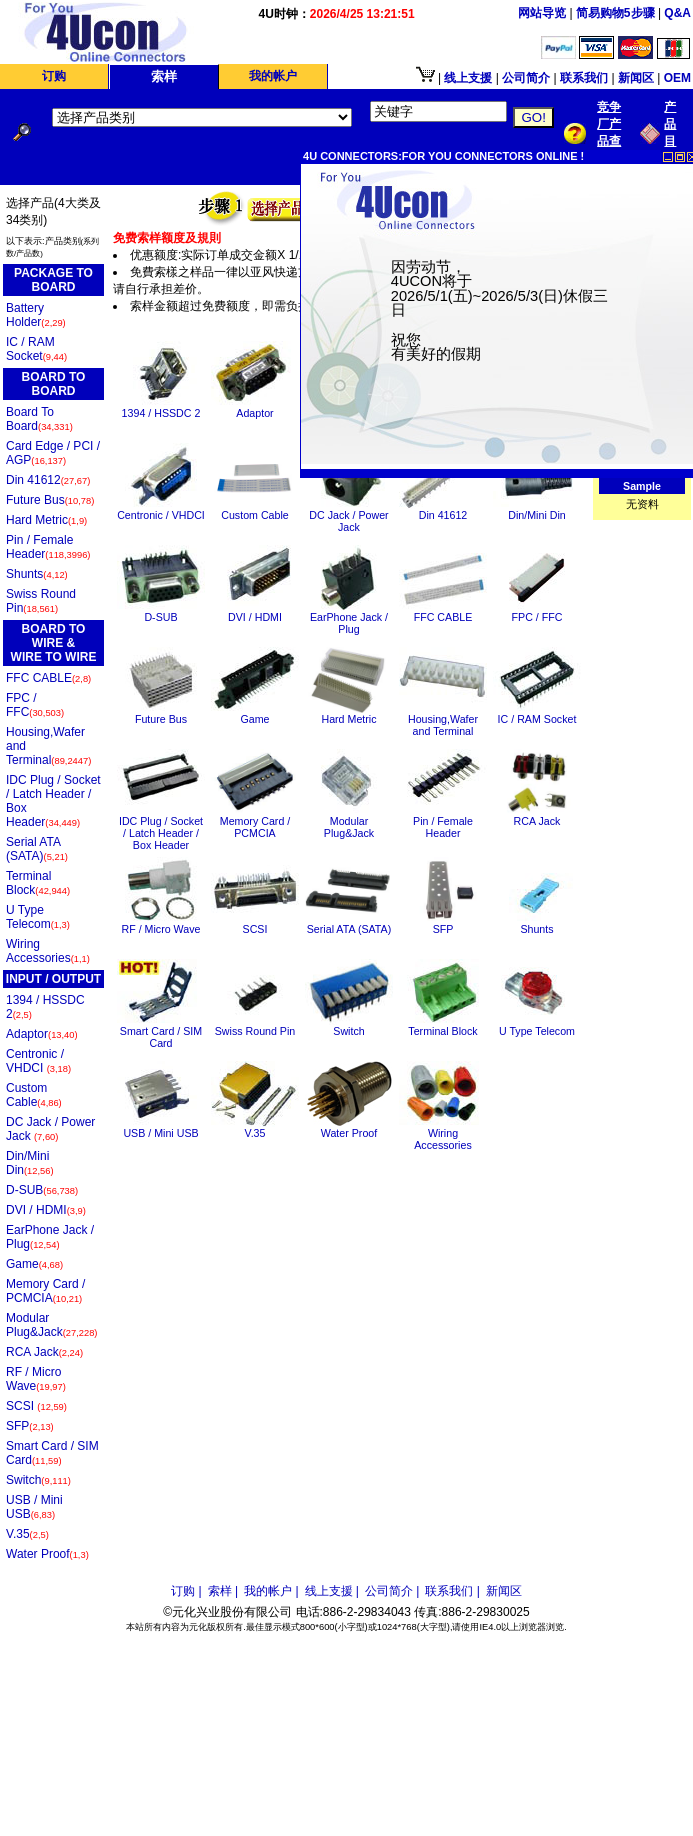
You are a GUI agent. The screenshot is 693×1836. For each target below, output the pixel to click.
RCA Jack (44, 1352)
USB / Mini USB (34, 1507)
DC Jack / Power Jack (50, 1129)
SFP (30, 1426)
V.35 (27, 1534)
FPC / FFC (35, 705)
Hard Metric (46, 520)
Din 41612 (48, 480)
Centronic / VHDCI (38, 1061)
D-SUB (42, 1190)
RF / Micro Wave (36, 1379)
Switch (38, 1480)
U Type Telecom (38, 917)
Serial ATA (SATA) (37, 849)
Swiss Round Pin (41, 601)
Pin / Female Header (48, 547)
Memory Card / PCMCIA (45, 1291)
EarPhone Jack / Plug (50, 1237)
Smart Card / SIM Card (52, 1453)
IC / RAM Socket (36, 349)
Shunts (37, 574)
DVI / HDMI (46, 1210)
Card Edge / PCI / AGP (53, 453)
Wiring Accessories (48, 951)
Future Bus (50, 500)
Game (34, 1264)
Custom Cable (34, 1095)
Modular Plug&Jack (51, 1325)
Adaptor (42, 1034)
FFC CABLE (48, 678)
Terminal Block (38, 883)
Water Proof (47, 1554)
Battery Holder (36, 315)
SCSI (36, 1406)
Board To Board (39, 419)
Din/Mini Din (30, 1163)
